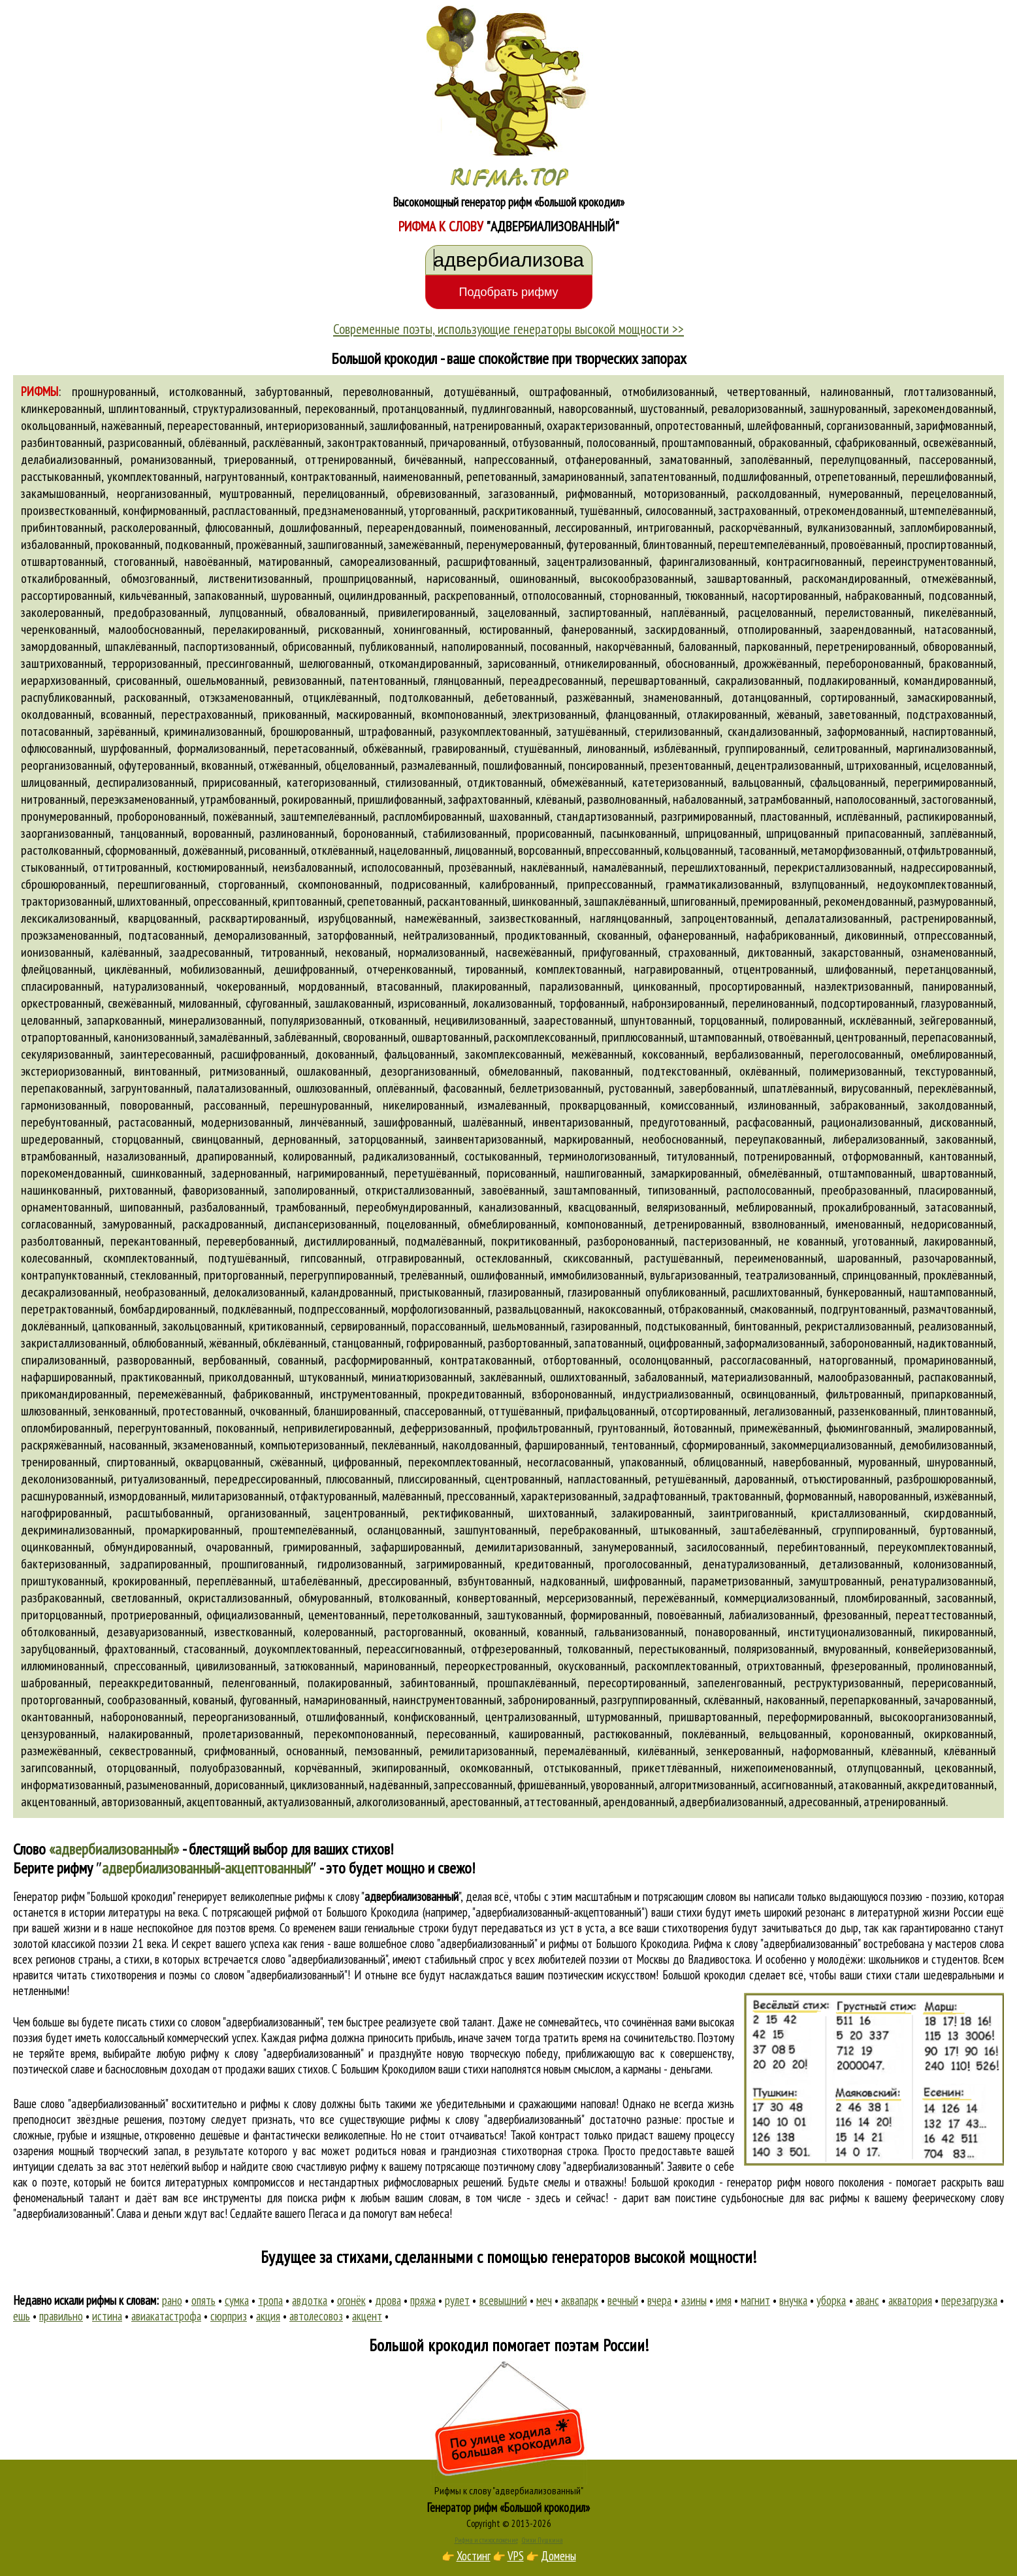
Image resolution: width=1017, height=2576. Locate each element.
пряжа (423, 2300)
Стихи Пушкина (542, 2540)
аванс (867, 2300)
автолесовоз (316, 2316)
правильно (61, 2316)
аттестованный (561, 1801)
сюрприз (228, 2316)
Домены (558, 2556)
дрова (388, 2300)
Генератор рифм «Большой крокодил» (508, 2507)
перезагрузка (969, 2300)
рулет (457, 2300)
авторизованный (141, 1801)
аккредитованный (950, 1784)
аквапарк (579, 2300)
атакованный (870, 1784)
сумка (237, 2300)
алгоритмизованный (707, 1784)
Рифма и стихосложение (486, 2540)
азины (694, 2300)
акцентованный (59, 1801)
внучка (793, 2300)
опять (203, 2300)
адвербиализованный (731, 1801)
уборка (831, 2300)
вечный (622, 2300)
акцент (367, 2316)
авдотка (309, 2300)
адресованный (823, 1801)
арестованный (484, 1801)
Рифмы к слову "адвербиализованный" (508, 2490)
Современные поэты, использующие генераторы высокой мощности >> (508, 329)
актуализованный (308, 1801)
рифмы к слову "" (377, 1896)
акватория (910, 2300)
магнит (755, 2300)
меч (544, 2300)
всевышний (503, 2300)
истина (107, 2316)
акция (268, 2316)
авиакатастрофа (166, 2316)
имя (724, 2300)
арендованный (639, 1801)
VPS (516, 2556)
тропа (270, 2300)
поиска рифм (316, 2197)
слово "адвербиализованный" (324, 1959)
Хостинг (474, 2556)
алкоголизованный (400, 1801)
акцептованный (224, 1801)
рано (172, 2300)
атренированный (905, 1801)
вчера (659, 2300)
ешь (21, 2316)
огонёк (351, 2300)
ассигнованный (797, 1784)
